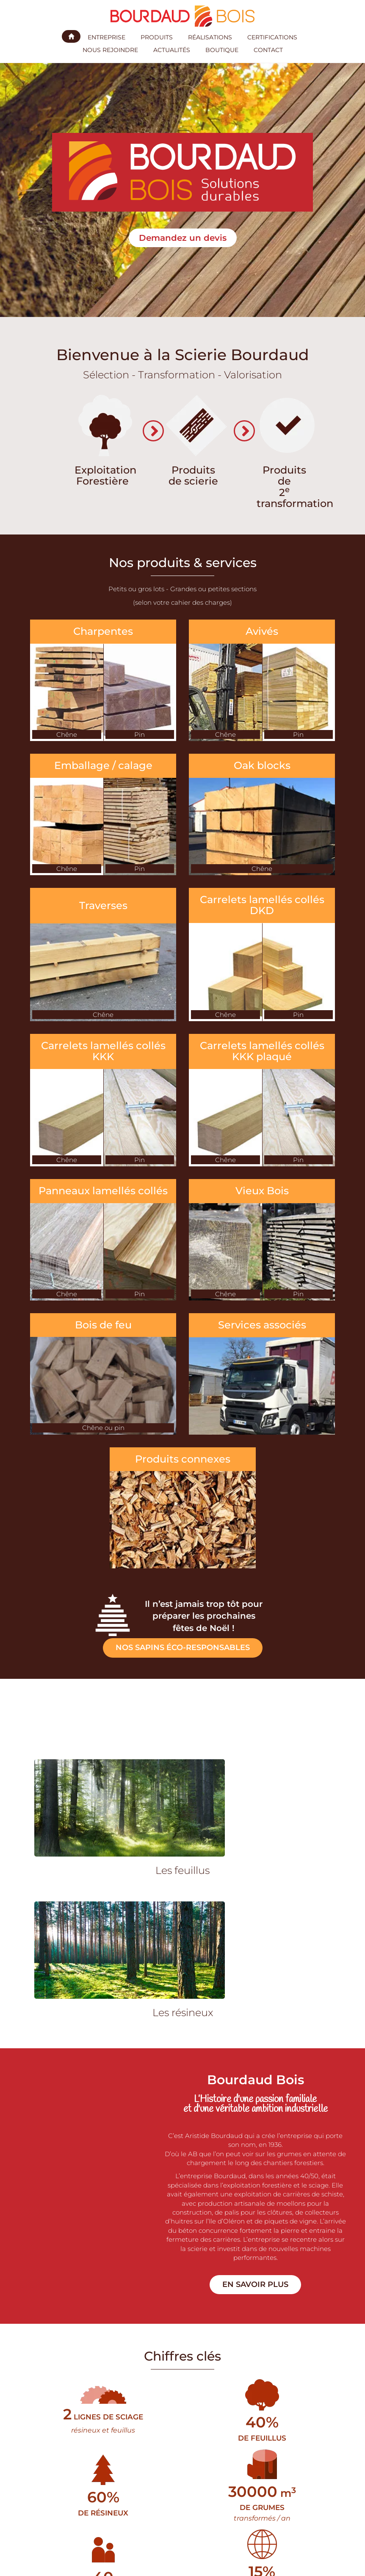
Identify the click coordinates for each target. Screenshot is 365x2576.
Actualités (171, 50)
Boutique (221, 50)
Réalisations (210, 37)
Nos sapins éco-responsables (183, 1647)
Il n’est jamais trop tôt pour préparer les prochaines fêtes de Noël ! (204, 1616)
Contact (268, 50)
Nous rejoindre (110, 50)
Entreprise (106, 37)
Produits (157, 37)
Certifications (272, 37)
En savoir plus (255, 2284)
